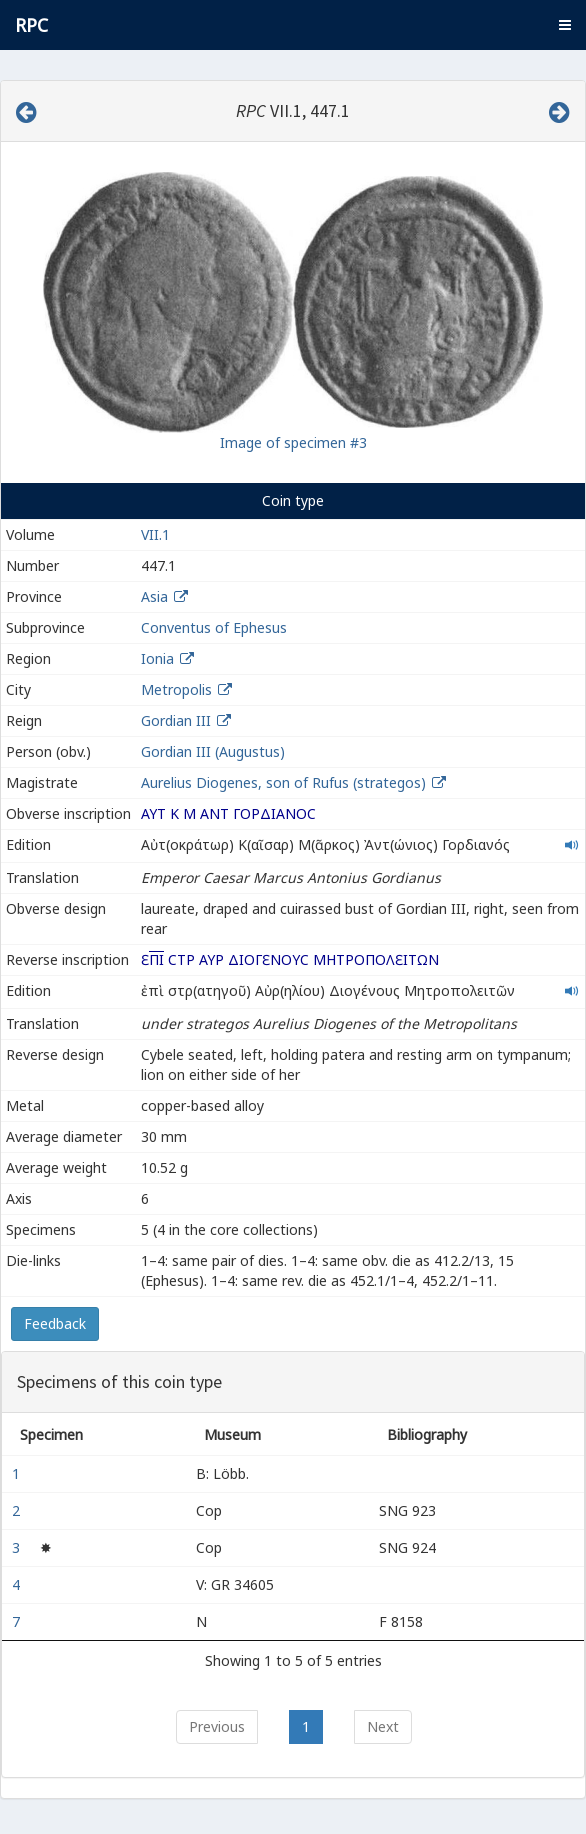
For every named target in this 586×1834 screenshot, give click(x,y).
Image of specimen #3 (293, 442)
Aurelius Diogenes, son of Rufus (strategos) (285, 782)
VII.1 (155, 534)
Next (383, 1726)
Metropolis (176, 689)
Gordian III (176, 720)
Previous (217, 1726)
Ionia (157, 658)
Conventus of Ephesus (214, 627)
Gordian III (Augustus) (213, 751)
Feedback (55, 1323)
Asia (154, 596)
